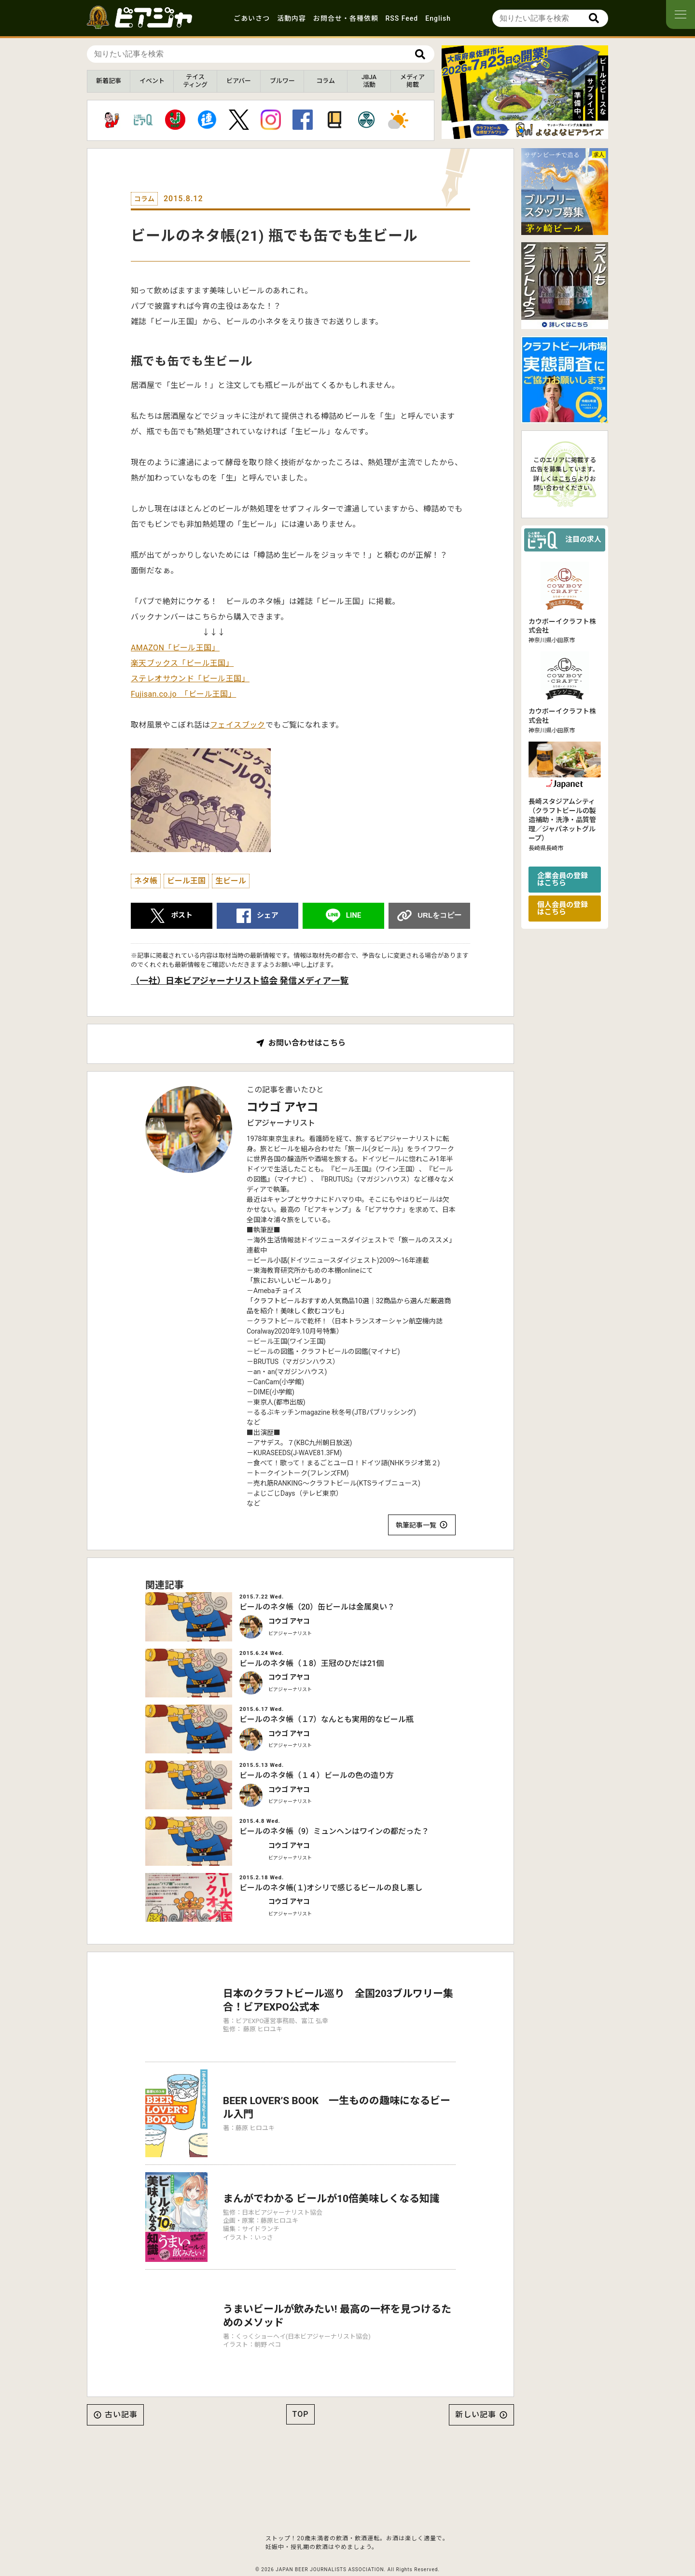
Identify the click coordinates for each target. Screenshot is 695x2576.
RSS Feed (402, 18)
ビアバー (238, 80)
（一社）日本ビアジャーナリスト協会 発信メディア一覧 (239, 981)
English (438, 18)
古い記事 (121, 2389)
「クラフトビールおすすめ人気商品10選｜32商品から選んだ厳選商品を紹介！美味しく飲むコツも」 (349, 1306)
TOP (300, 2388)
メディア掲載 (412, 80)
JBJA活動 (368, 80)
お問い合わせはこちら (307, 1043)
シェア (267, 915)
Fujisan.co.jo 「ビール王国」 (183, 694)
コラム (325, 80)
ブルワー (282, 80)
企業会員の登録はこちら (562, 879)
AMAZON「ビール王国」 (175, 647)
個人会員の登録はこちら (562, 908)
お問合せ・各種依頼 (345, 18)
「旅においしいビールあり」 (290, 1280)
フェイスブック (237, 725)
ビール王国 (186, 880)
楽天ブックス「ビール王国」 (182, 663)
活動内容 (291, 18)
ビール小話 (270, 1260)
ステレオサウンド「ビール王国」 (190, 678)
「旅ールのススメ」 (425, 1240)
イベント (152, 80)
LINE (353, 915)
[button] (521, 131)
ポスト (182, 915)
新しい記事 (475, 2389)
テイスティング (195, 80)
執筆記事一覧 (416, 1525)
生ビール (230, 880)
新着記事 (108, 80)
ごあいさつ (252, 18)
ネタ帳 (145, 880)
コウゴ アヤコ (283, 1107)
